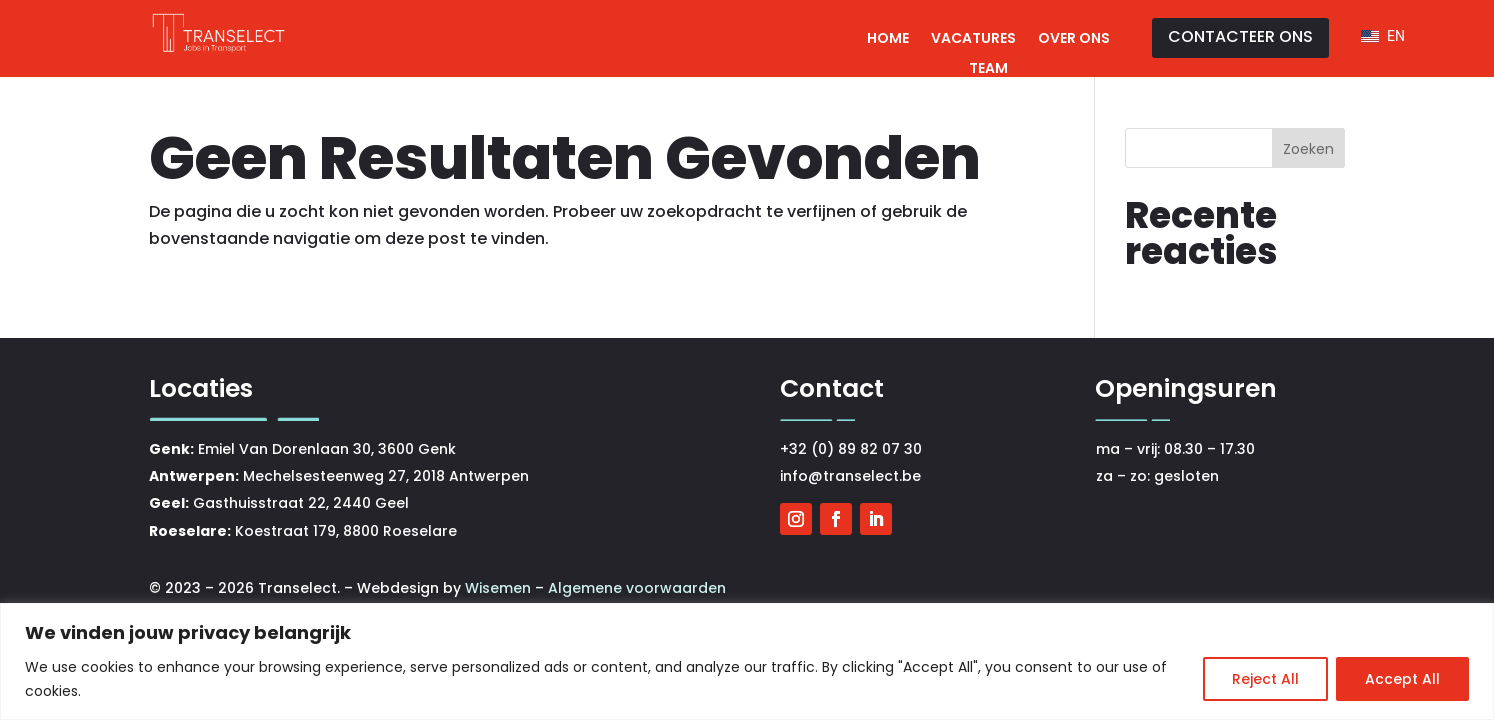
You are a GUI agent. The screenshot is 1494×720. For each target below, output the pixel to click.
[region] (747, 661)
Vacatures (973, 39)
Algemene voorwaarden (637, 588)
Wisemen (500, 588)
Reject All (1265, 679)
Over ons (1074, 39)
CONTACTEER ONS (1240, 36)
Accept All (1402, 679)
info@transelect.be (850, 476)
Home (888, 39)
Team (988, 69)
